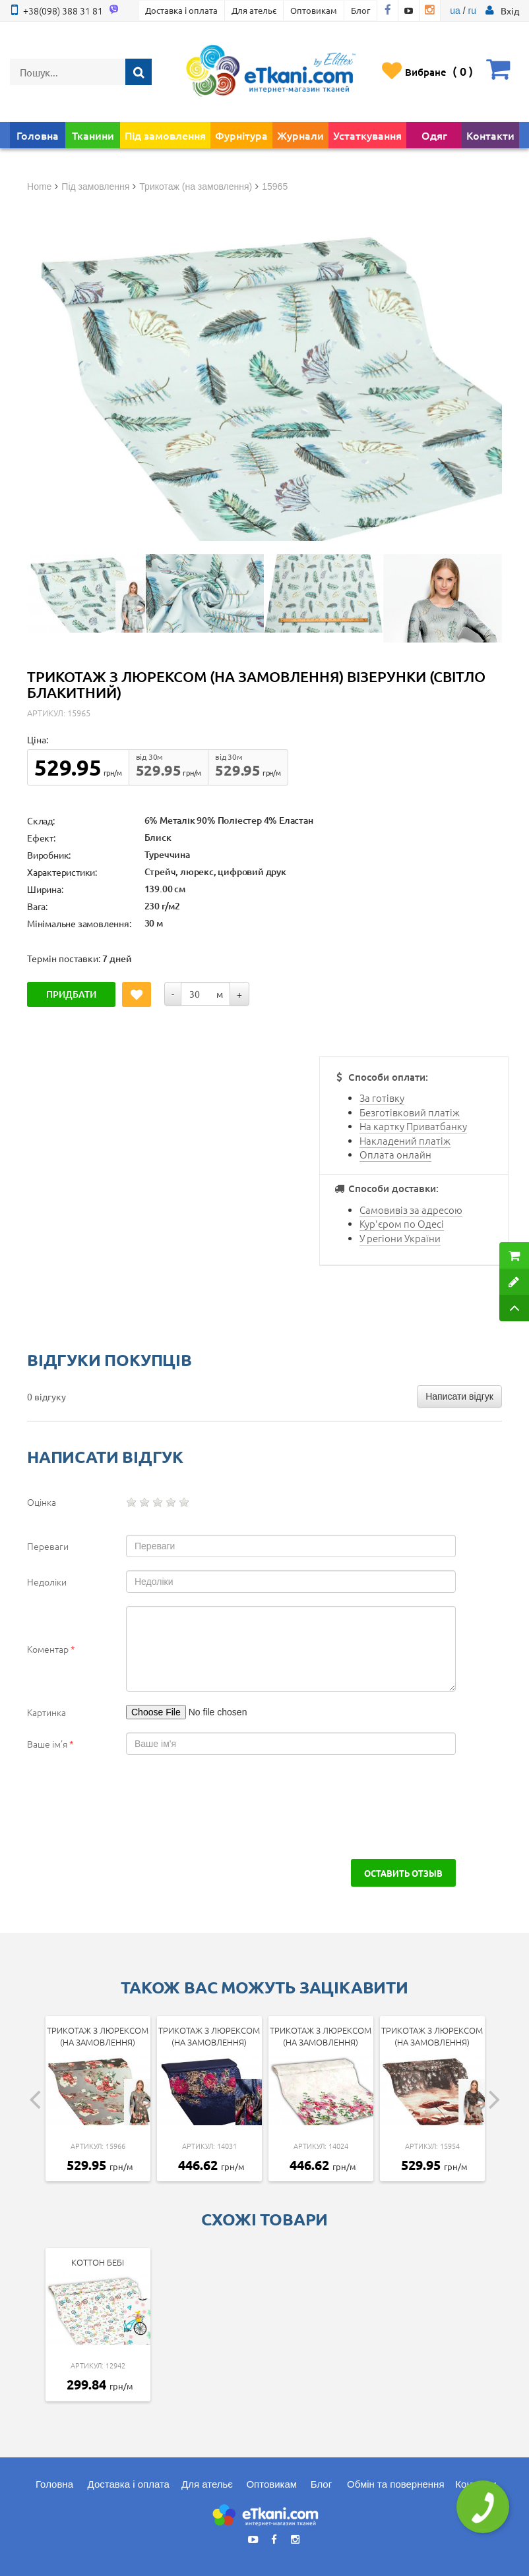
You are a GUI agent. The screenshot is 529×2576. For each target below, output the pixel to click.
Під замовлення (165, 135)
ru (472, 10)
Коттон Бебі (97, 2262)
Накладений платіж (405, 1140)
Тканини (93, 135)
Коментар (51, 1648)
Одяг (434, 135)
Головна (37, 135)
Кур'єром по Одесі (401, 1223)
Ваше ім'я (50, 1743)
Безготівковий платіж (409, 1112)
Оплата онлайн (395, 1154)
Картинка (46, 1712)
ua (455, 10)
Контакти (490, 135)
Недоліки (47, 1581)
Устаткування (367, 135)
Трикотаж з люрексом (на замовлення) (97, 2036)
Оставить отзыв (403, 1873)
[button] (510, 10)
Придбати (71, 994)
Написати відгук (459, 1396)
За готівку (381, 1097)
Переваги (48, 1546)
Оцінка (41, 1501)
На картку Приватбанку (413, 1126)
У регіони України (400, 1238)
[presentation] (127, 1807)
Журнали (300, 135)
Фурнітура (241, 135)
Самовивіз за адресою (410, 1209)
